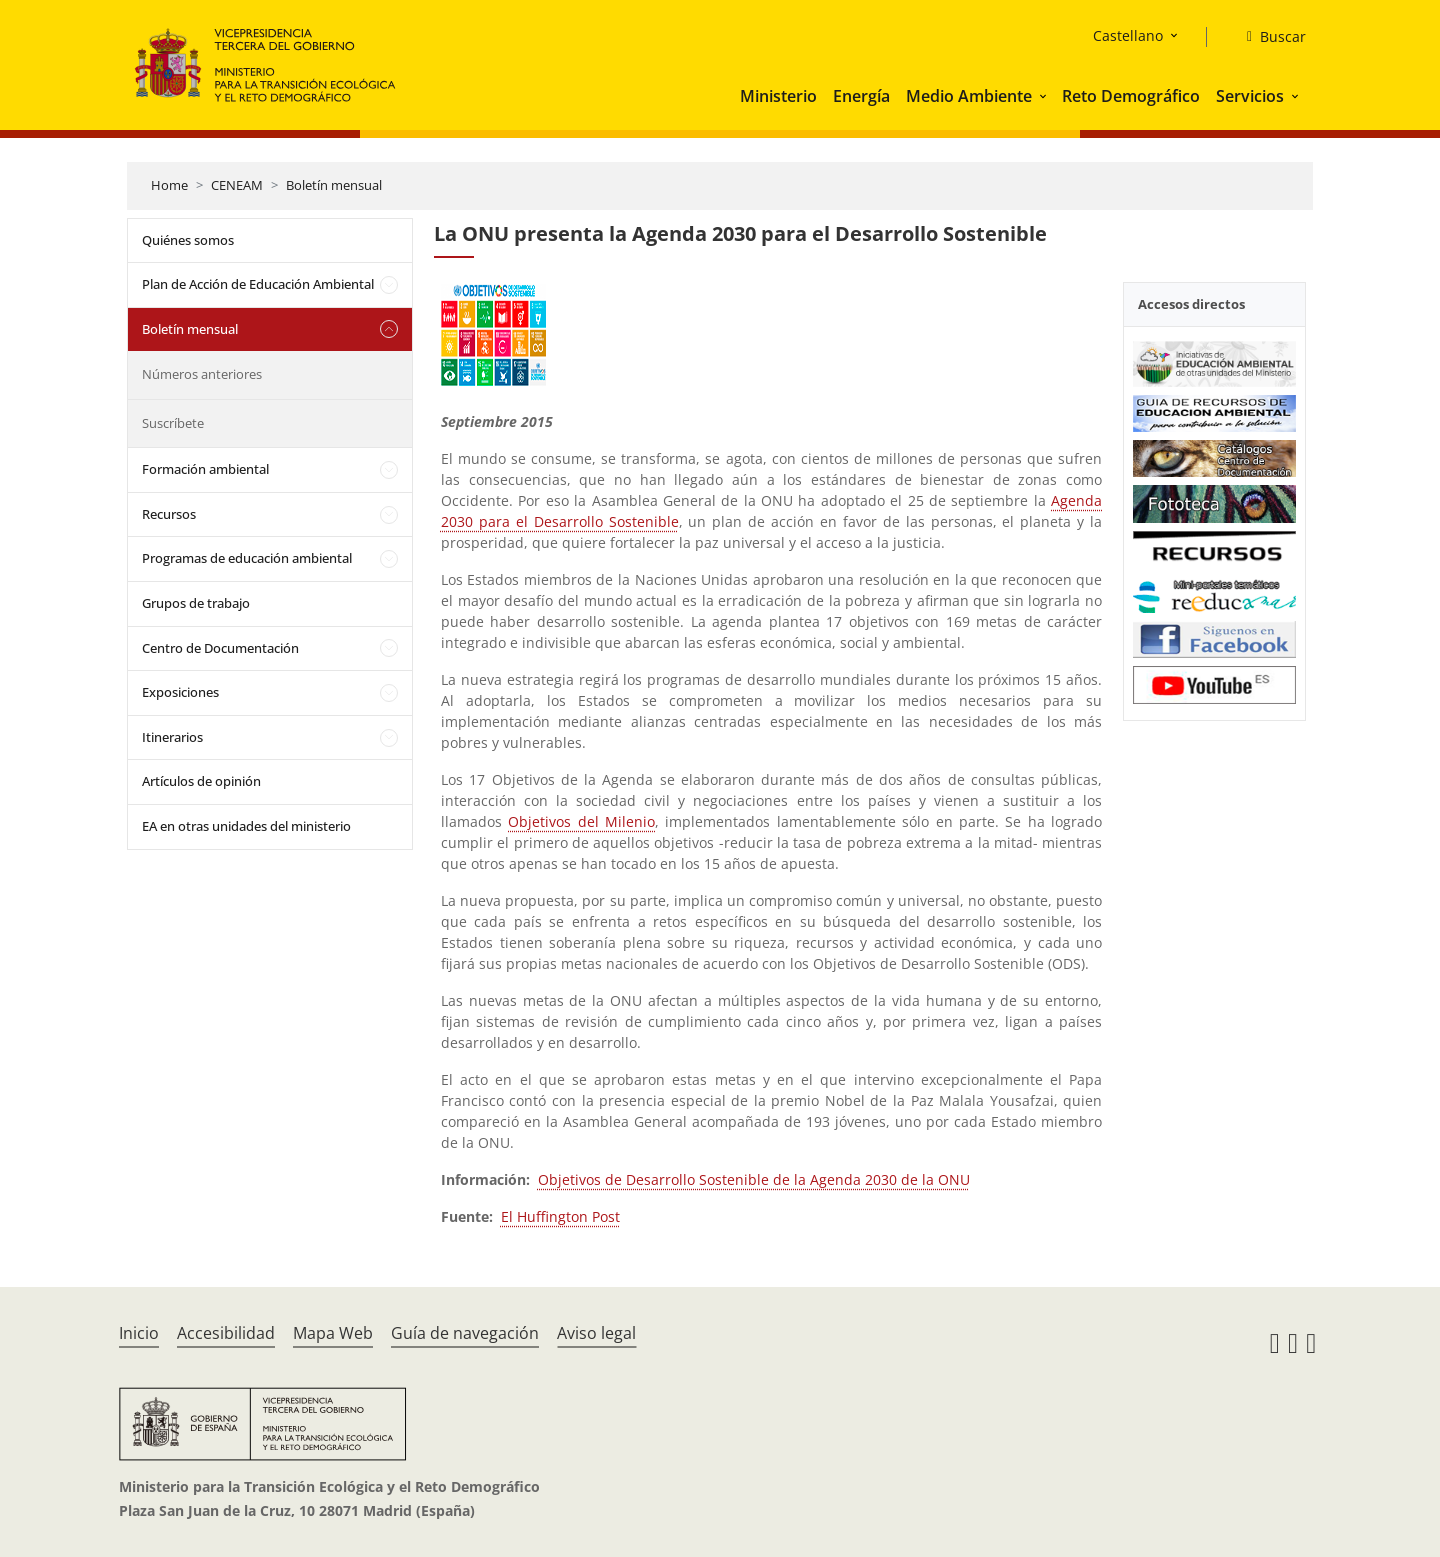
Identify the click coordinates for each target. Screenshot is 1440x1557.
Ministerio (778, 96)
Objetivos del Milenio (581, 821)
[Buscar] (1268, 37)
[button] (1045, 96)
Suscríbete (173, 423)
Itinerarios (172, 737)
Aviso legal (596, 1333)
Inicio (139, 1333)
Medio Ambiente (969, 96)
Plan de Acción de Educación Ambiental (258, 284)
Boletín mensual (334, 185)
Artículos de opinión (201, 781)
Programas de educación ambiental (247, 558)
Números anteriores (202, 374)
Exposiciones (180, 692)
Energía (861, 96)
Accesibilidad (226, 1333)
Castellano (1128, 35)
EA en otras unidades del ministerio (246, 826)
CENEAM (237, 185)
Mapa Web (333, 1333)
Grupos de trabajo (196, 603)
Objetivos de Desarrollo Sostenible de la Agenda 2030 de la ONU (754, 1179)
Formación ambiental (205, 469)
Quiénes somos (188, 240)
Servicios (1250, 96)
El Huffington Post (560, 1216)
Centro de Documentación (220, 648)
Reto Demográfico (1131, 96)
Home (169, 185)
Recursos (169, 514)
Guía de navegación (465, 1333)
